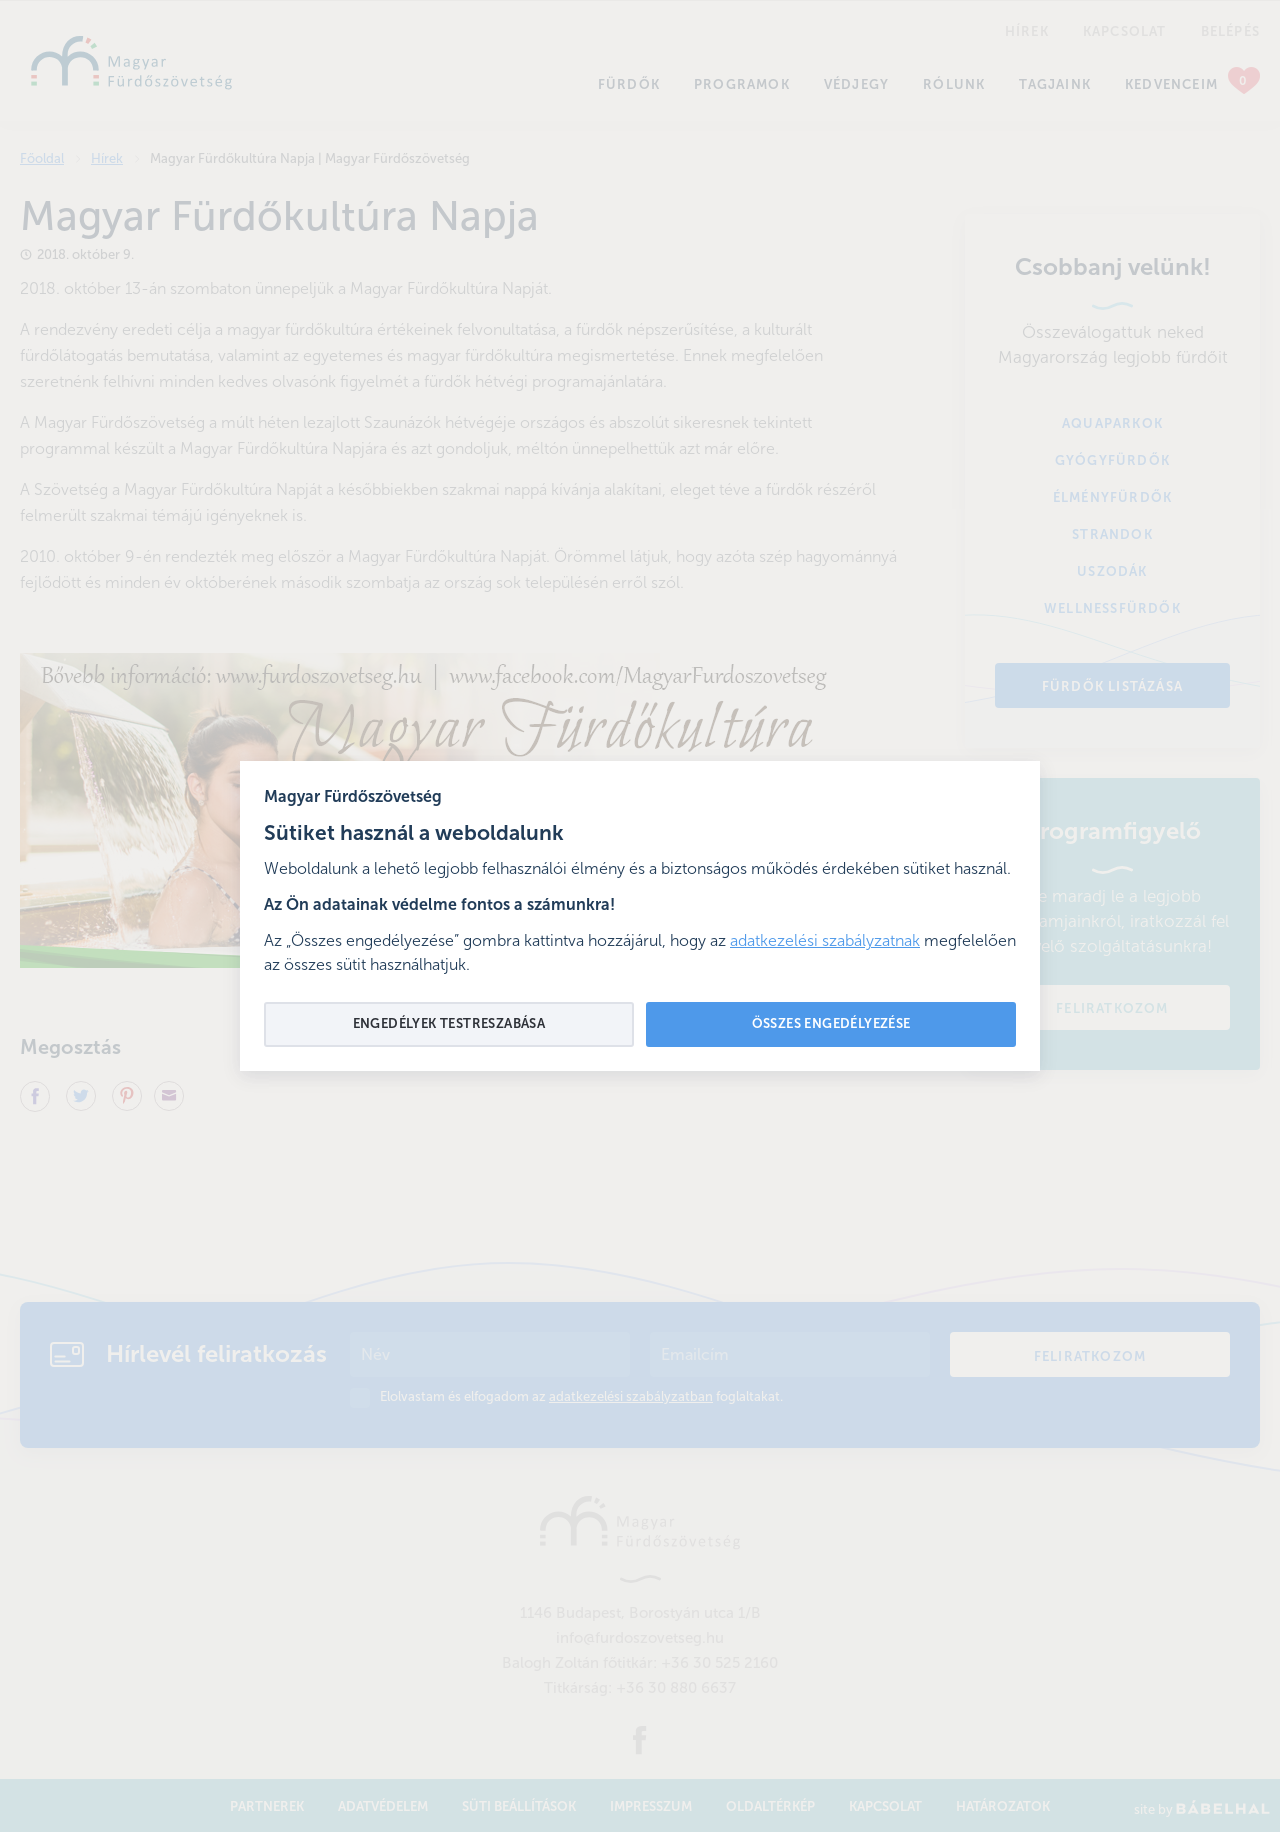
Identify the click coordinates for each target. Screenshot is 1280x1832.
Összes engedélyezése (831, 1024)
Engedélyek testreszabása (449, 1024)
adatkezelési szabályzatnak (825, 942)
